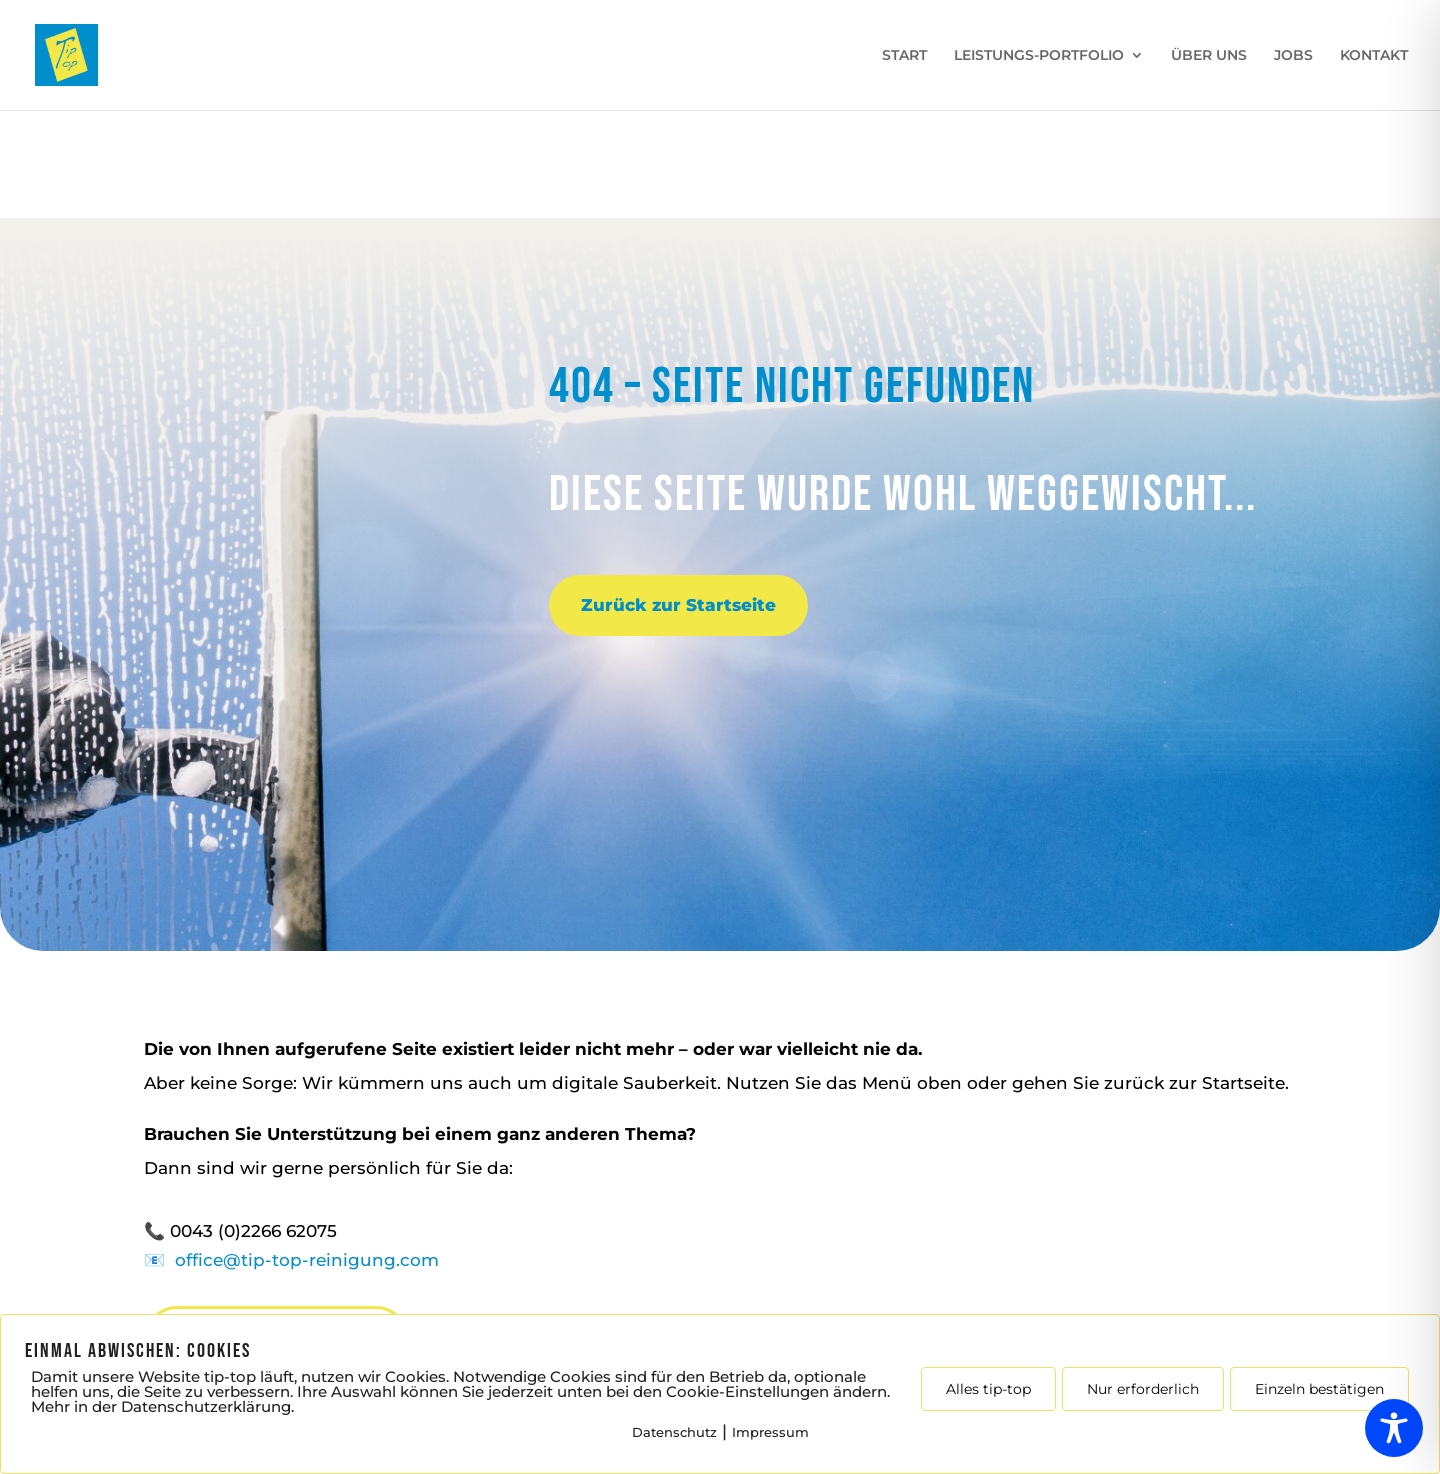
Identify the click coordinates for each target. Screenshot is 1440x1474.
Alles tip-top (988, 1389)
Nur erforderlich (1143, 1389)
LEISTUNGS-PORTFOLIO (1039, 56)
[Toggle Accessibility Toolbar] (1394, 1428)
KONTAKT (1374, 56)
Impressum (770, 1432)
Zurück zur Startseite (678, 605)
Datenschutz (674, 1432)
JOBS (1293, 56)
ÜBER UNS (1209, 56)
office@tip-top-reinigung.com (307, 1260)
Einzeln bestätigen (1319, 1389)
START (904, 56)
